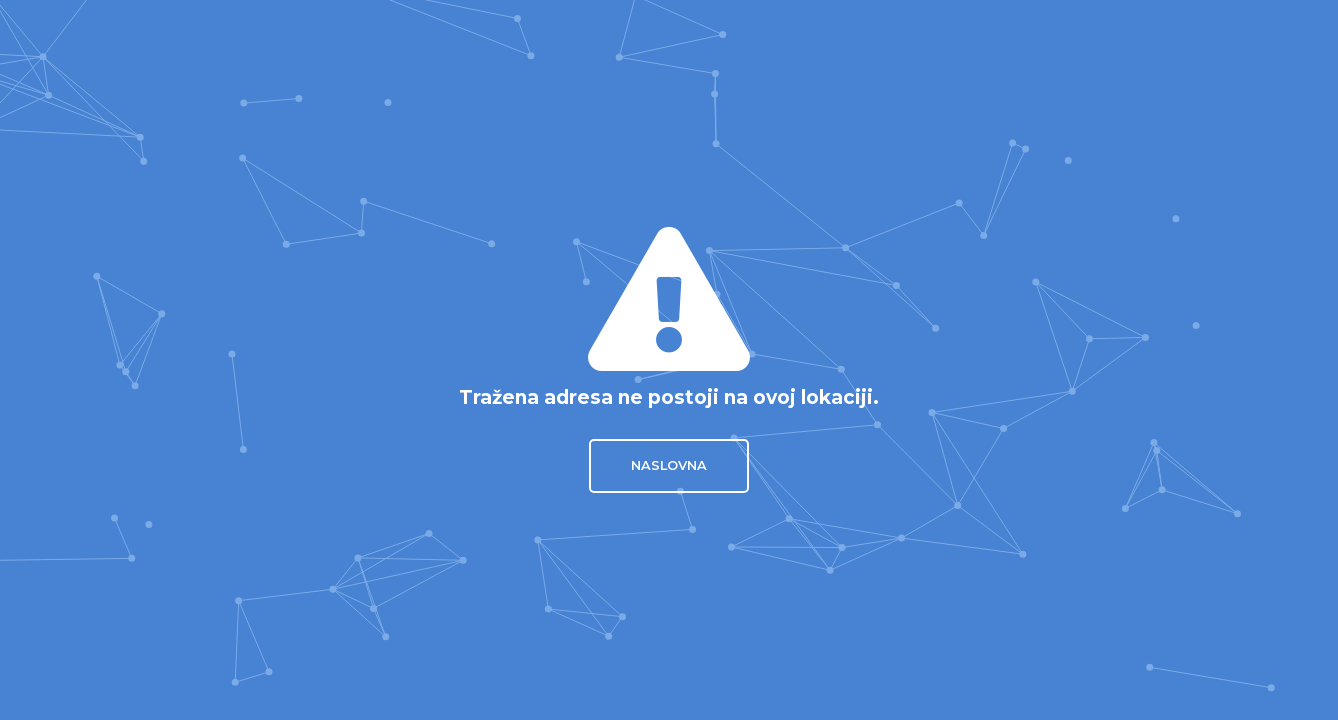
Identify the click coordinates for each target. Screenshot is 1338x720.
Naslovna (669, 465)
